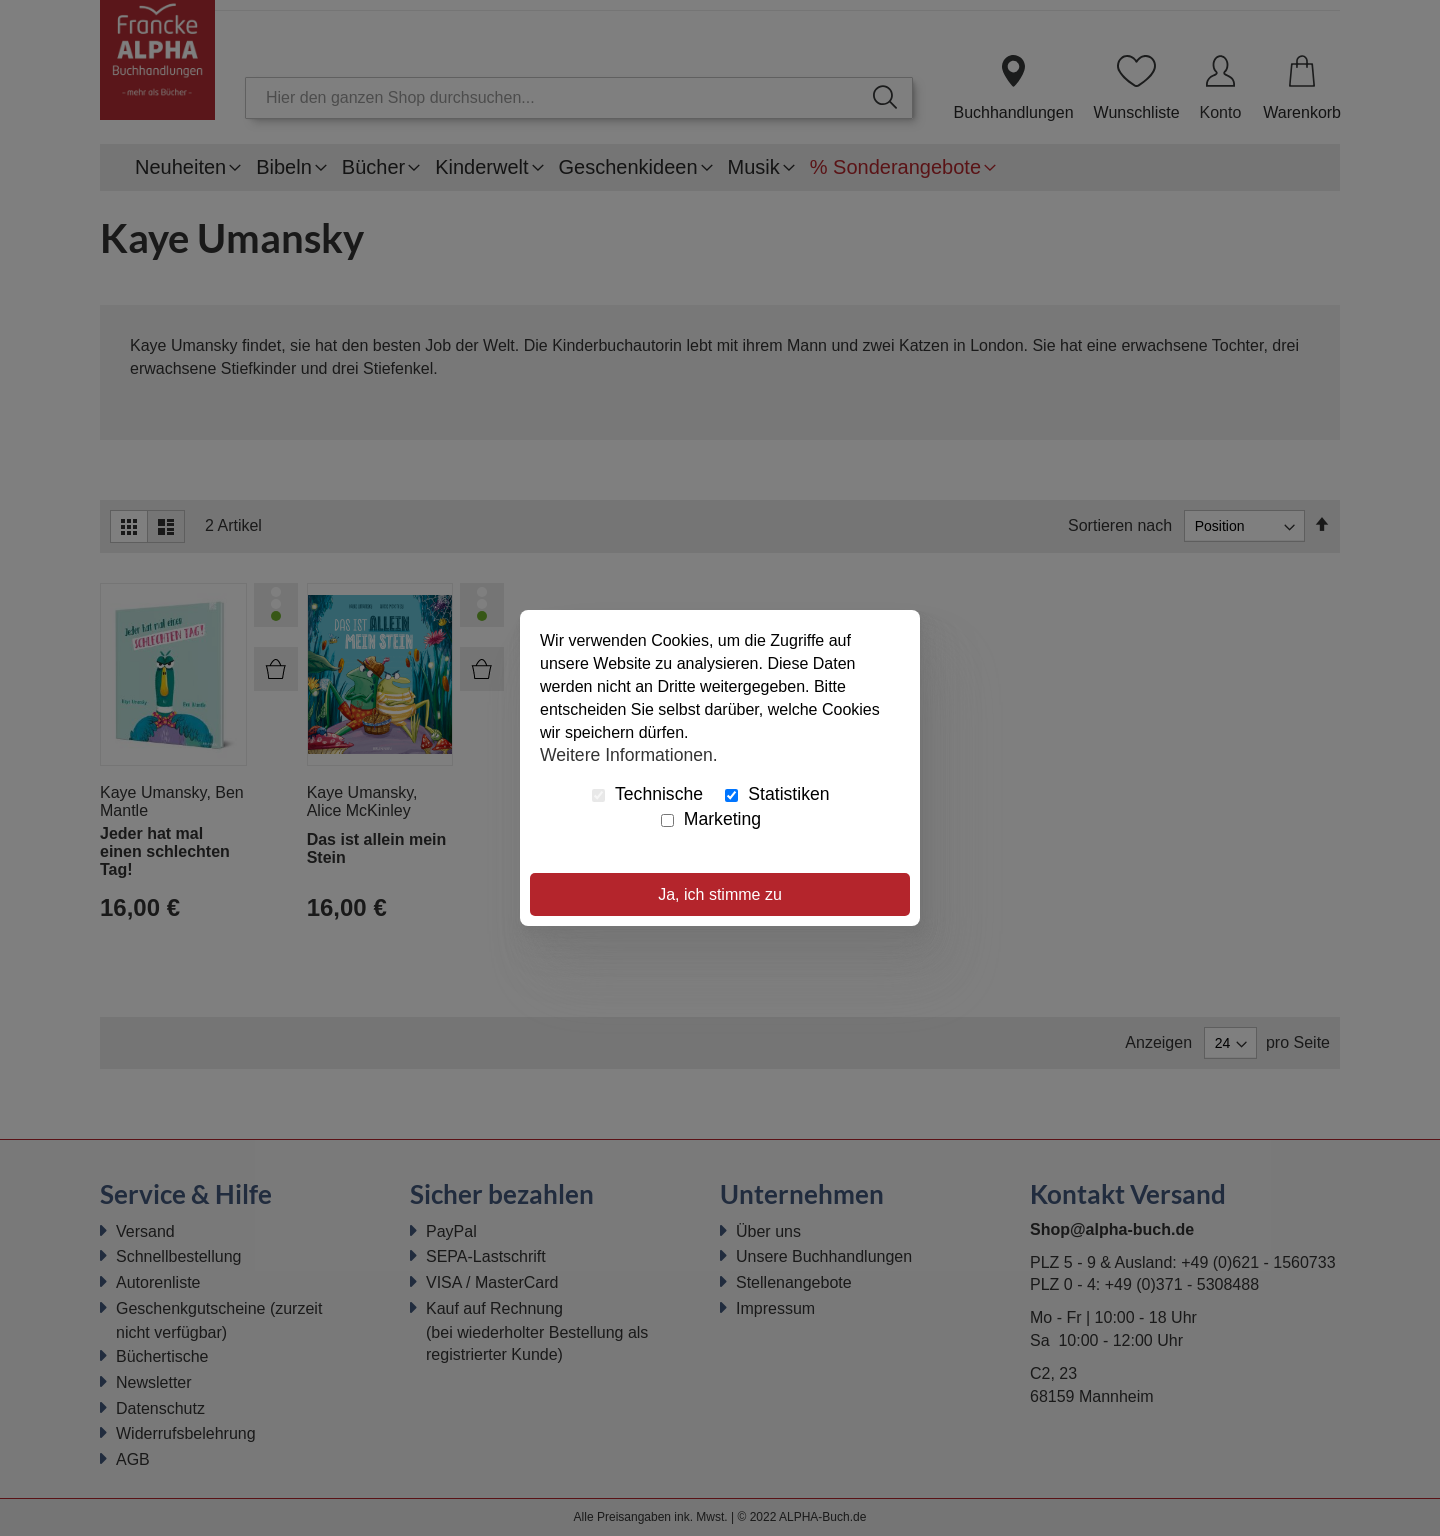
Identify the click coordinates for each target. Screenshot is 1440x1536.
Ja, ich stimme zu (720, 894)
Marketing (711, 819)
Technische (647, 794)
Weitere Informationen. (629, 754)
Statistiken (777, 794)
